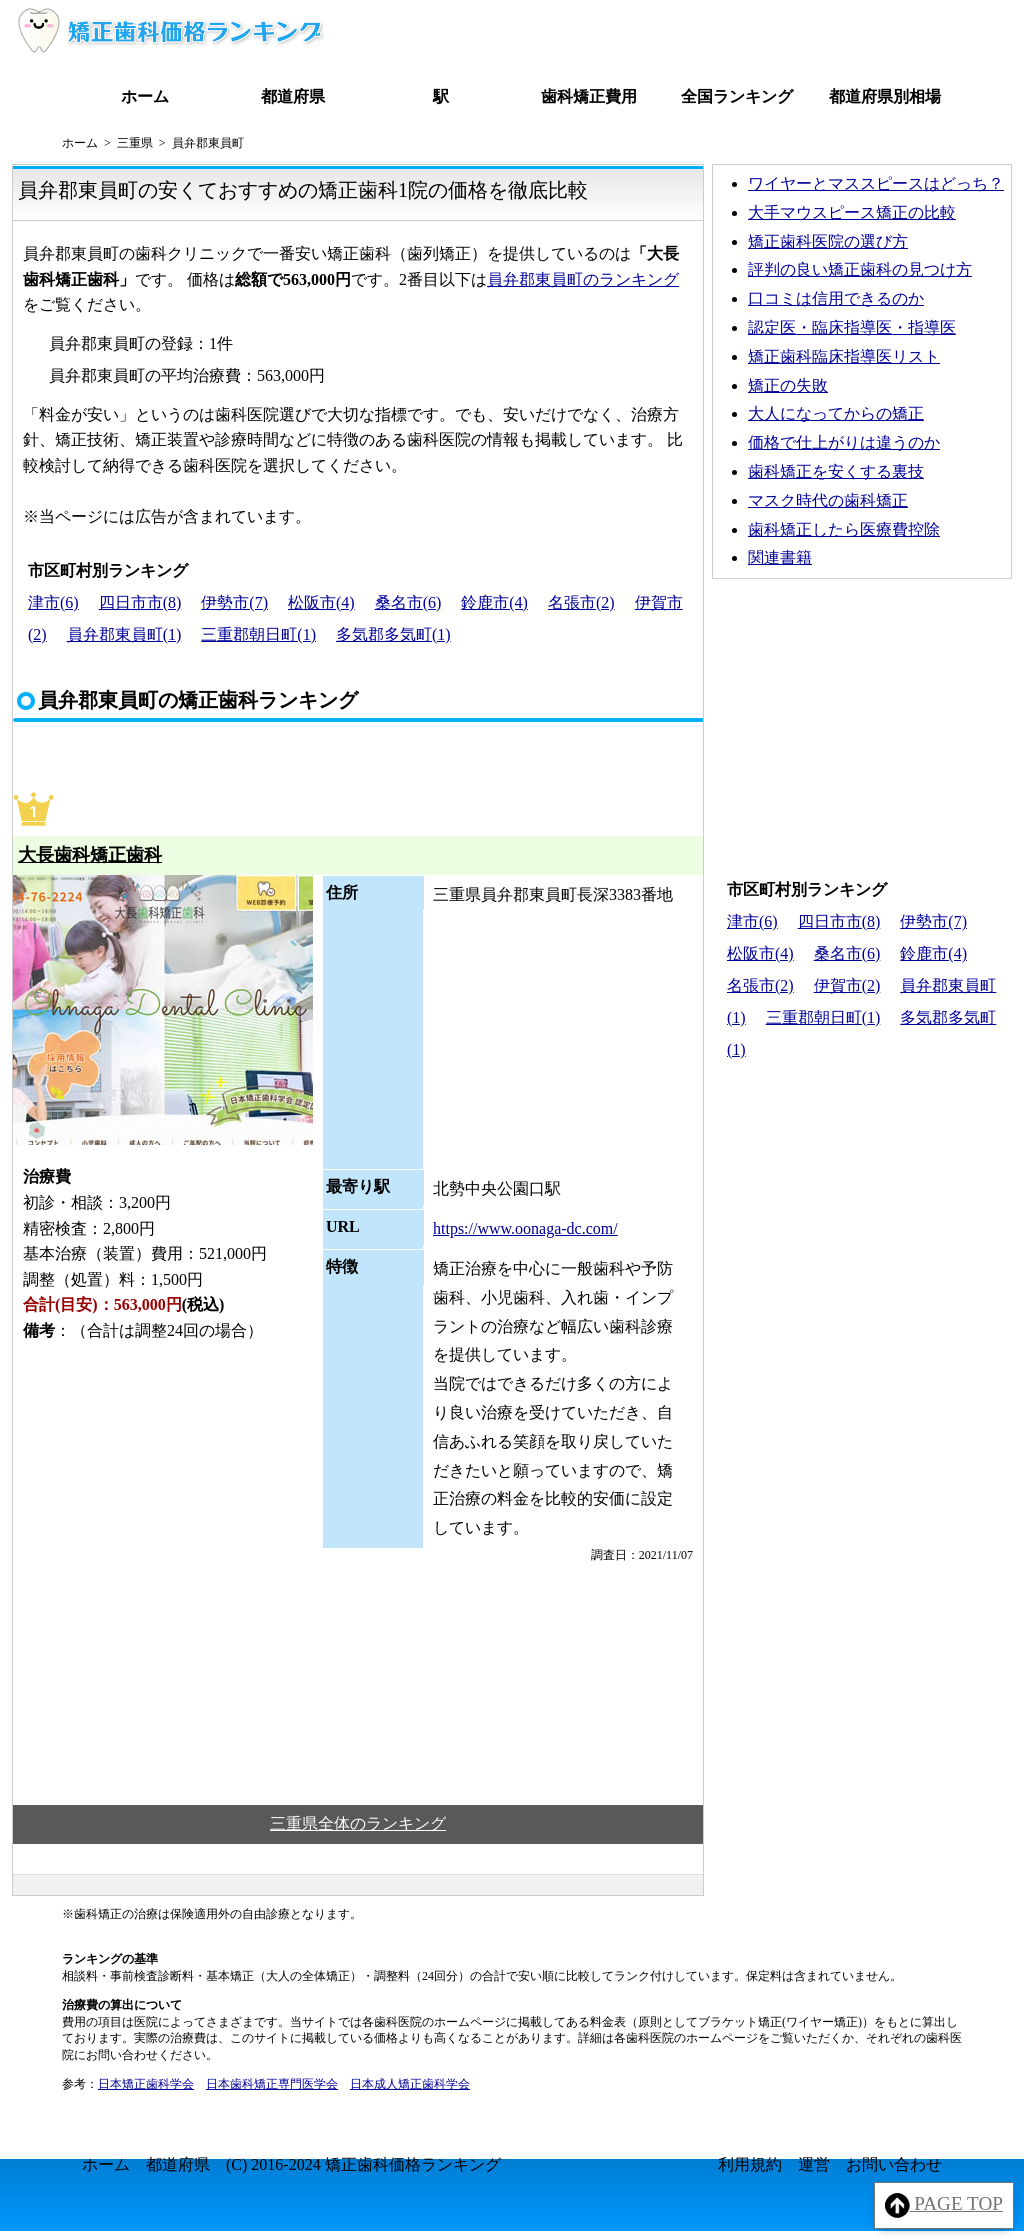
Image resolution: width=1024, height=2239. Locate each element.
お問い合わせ (894, 2164)
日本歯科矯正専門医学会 (272, 2084)
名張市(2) (581, 602)
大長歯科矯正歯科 (90, 855)
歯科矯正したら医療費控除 (844, 529)
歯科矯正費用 (589, 96)
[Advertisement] (862, 724)
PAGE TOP (944, 2205)
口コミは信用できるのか (836, 298)
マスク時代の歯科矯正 (828, 500)
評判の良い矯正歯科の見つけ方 (860, 269)
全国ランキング (737, 96)
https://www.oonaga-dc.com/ (525, 1228)
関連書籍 (780, 557)
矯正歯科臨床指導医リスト (844, 356)
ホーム (145, 96)
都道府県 (293, 96)
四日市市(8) (140, 602)
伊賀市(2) (847, 985)
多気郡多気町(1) (393, 634)
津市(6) (53, 602)
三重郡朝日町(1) (258, 634)
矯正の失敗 (788, 385)
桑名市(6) (408, 602)
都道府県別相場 (885, 96)
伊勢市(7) (234, 602)
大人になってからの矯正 (836, 413)
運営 (814, 2164)
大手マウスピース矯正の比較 (852, 212)
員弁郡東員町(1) (124, 634)
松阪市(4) (321, 602)
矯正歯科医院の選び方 (828, 241)
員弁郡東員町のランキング (583, 279)
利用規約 (750, 2164)
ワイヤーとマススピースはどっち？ (876, 183)
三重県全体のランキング (358, 1823)
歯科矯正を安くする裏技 (836, 471)
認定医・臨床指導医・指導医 (852, 327)
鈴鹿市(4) (494, 602)
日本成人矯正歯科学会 (410, 2084)
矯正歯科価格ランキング (413, 2164)
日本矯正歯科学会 (146, 2084)
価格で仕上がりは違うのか (844, 442)
